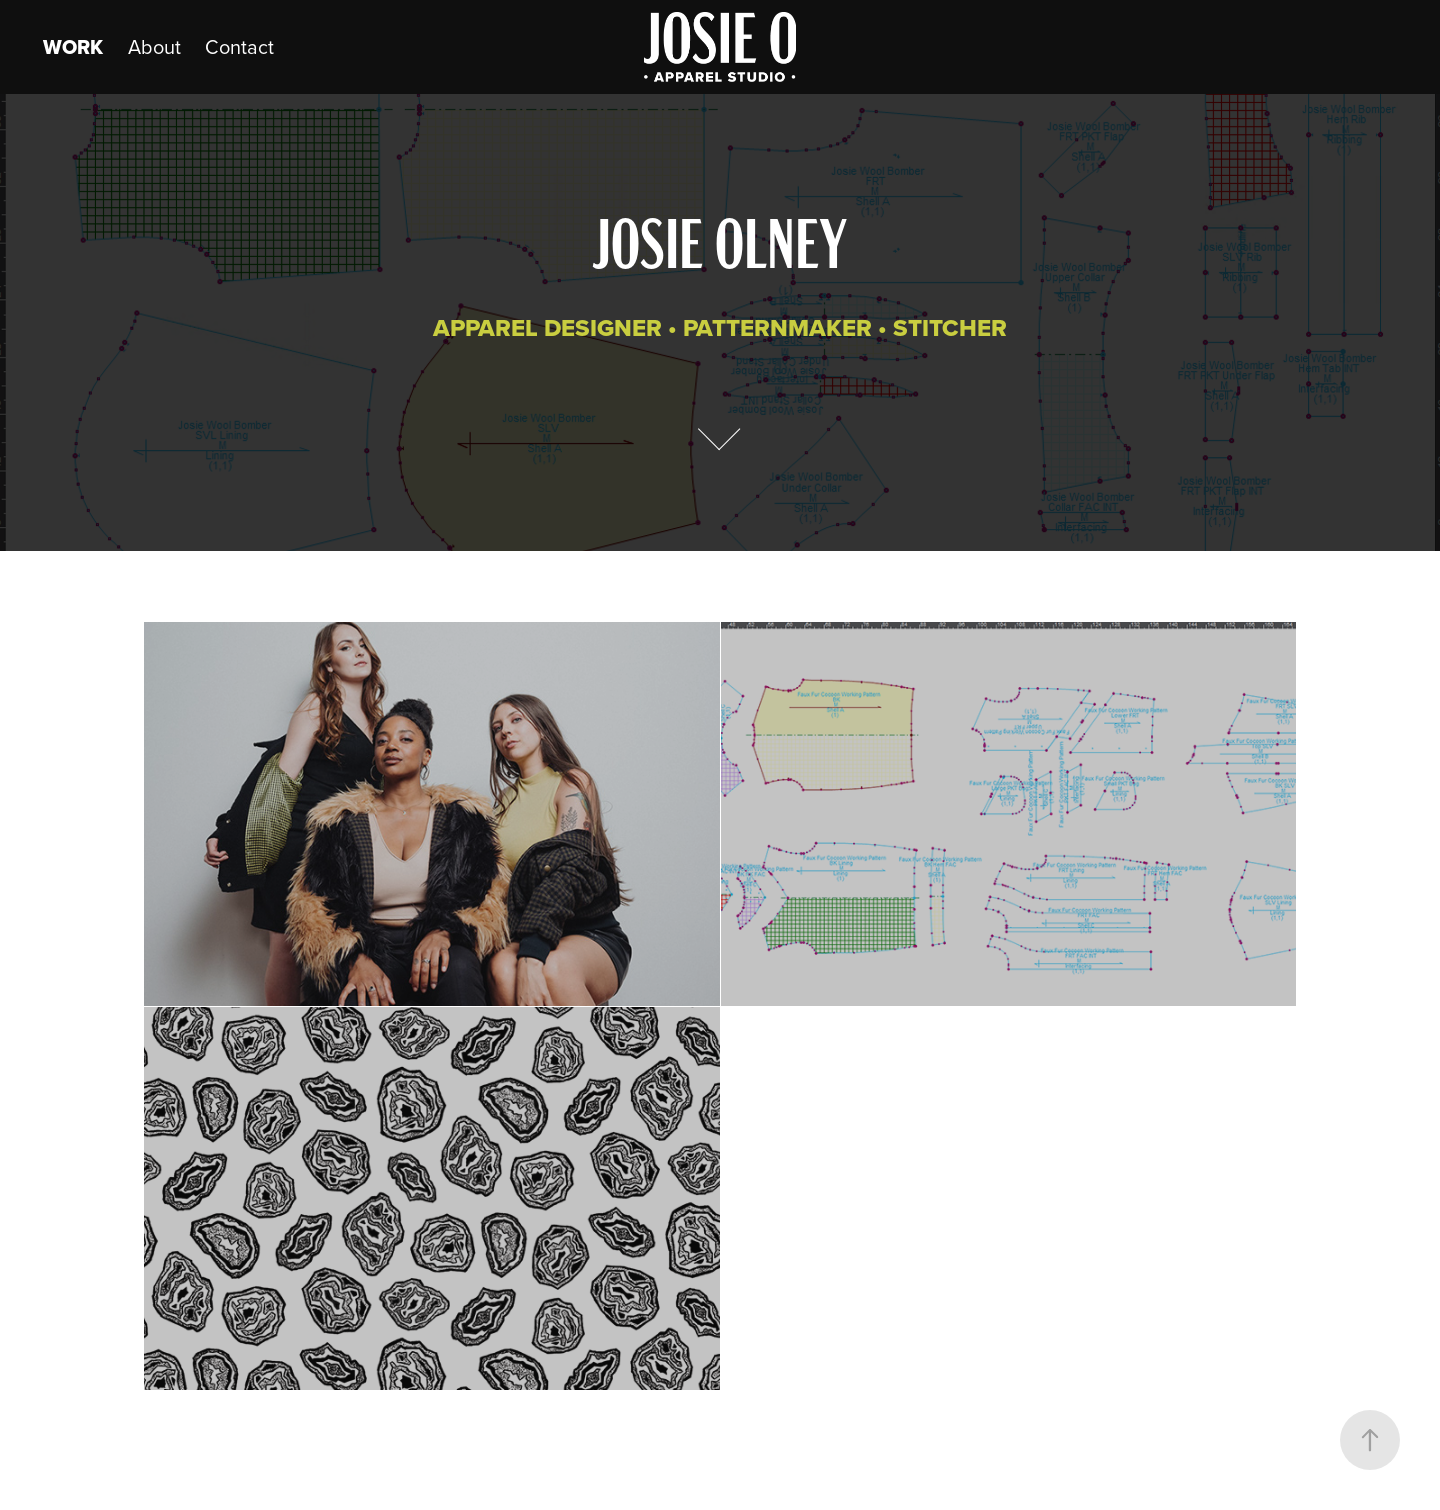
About (154, 46)
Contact (239, 46)
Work (73, 47)
